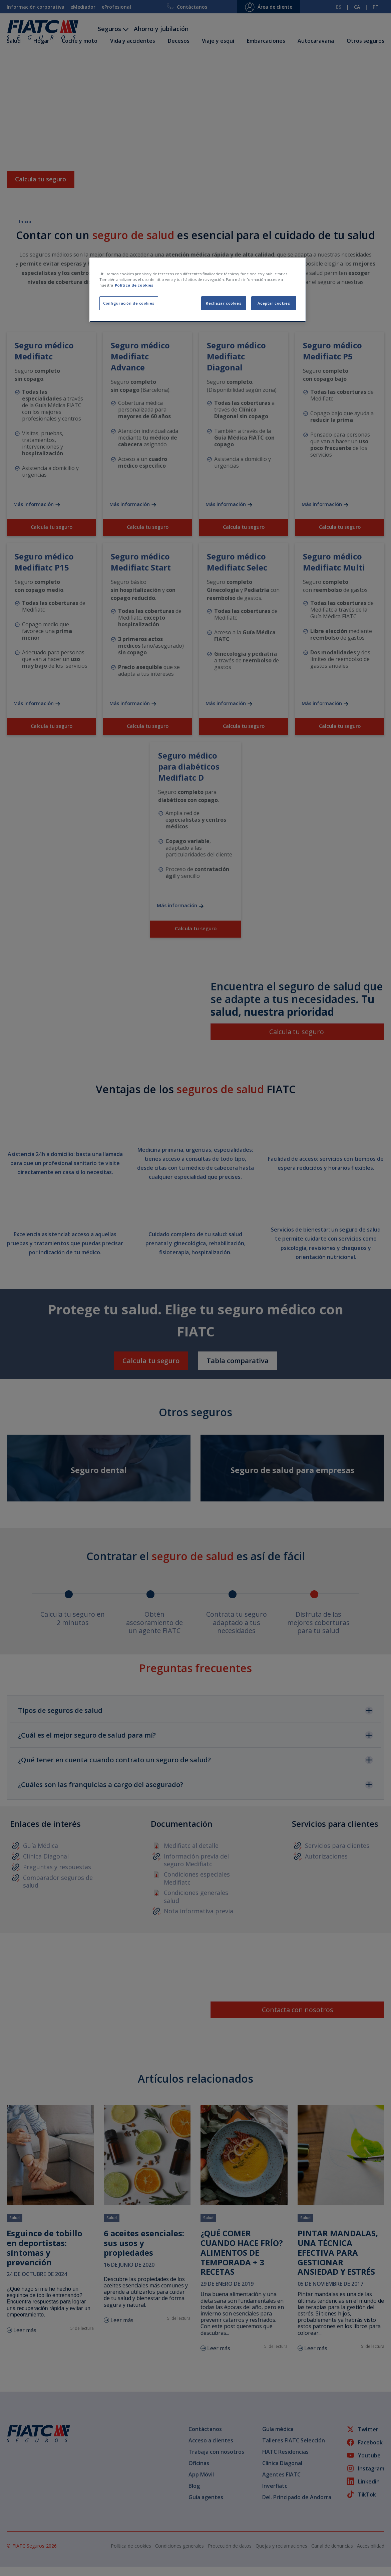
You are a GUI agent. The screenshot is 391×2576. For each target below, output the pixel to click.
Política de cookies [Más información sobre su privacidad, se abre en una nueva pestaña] (134, 285)
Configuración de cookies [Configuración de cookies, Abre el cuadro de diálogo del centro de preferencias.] (128, 303)
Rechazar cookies (223, 303)
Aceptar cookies (274, 303)
